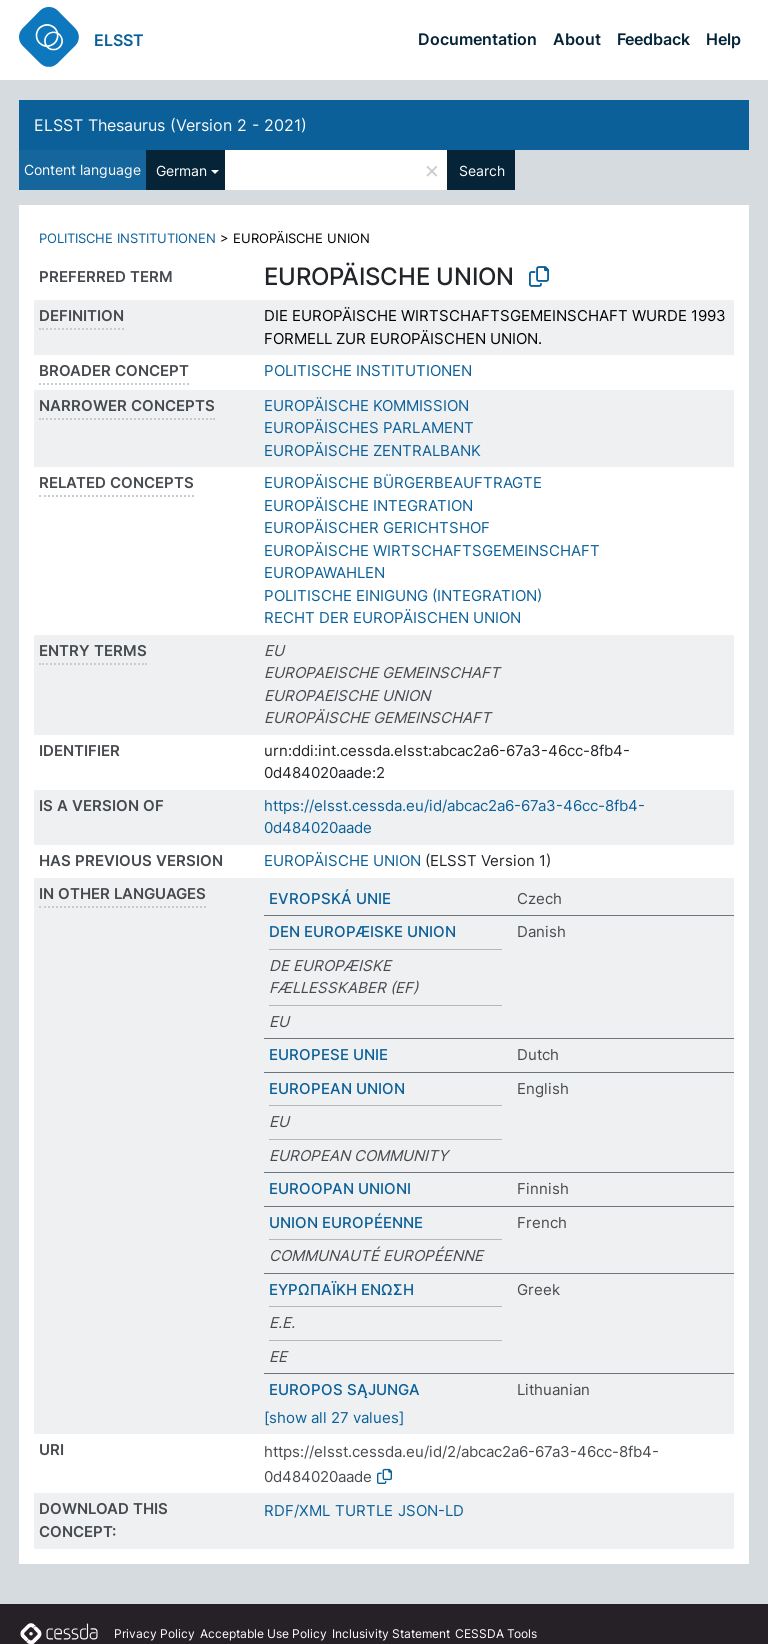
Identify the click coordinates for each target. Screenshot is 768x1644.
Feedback (653, 39)
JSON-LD (431, 1510)
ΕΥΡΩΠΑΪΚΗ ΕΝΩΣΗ (341, 1289)
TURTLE (364, 1510)
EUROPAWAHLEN (324, 572)
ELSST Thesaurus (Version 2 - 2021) (170, 125)
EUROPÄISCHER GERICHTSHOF (377, 527)
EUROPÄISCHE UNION (342, 860)
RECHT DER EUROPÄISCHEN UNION (392, 617)
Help (723, 39)
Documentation (477, 39)
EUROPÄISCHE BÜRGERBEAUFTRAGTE (403, 482)
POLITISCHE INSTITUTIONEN (127, 238)
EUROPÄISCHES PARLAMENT (369, 427)
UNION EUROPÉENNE (346, 1222)
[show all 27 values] (334, 1417)
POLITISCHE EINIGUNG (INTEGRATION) (403, 595)
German (181, 170)
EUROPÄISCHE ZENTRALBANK (372, 450)
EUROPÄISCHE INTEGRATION (368, 505)
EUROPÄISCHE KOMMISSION (366, 405)
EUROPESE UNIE (328, 1054)
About (577, 39)
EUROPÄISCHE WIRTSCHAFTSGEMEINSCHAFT (432, 550)
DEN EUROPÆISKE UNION (362, 931)
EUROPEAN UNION (337, 1088)
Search (482, 170)
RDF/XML (297, 1510)
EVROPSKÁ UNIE (330, 898)
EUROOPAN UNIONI (340, 1188)
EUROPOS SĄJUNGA (344, 1389)
